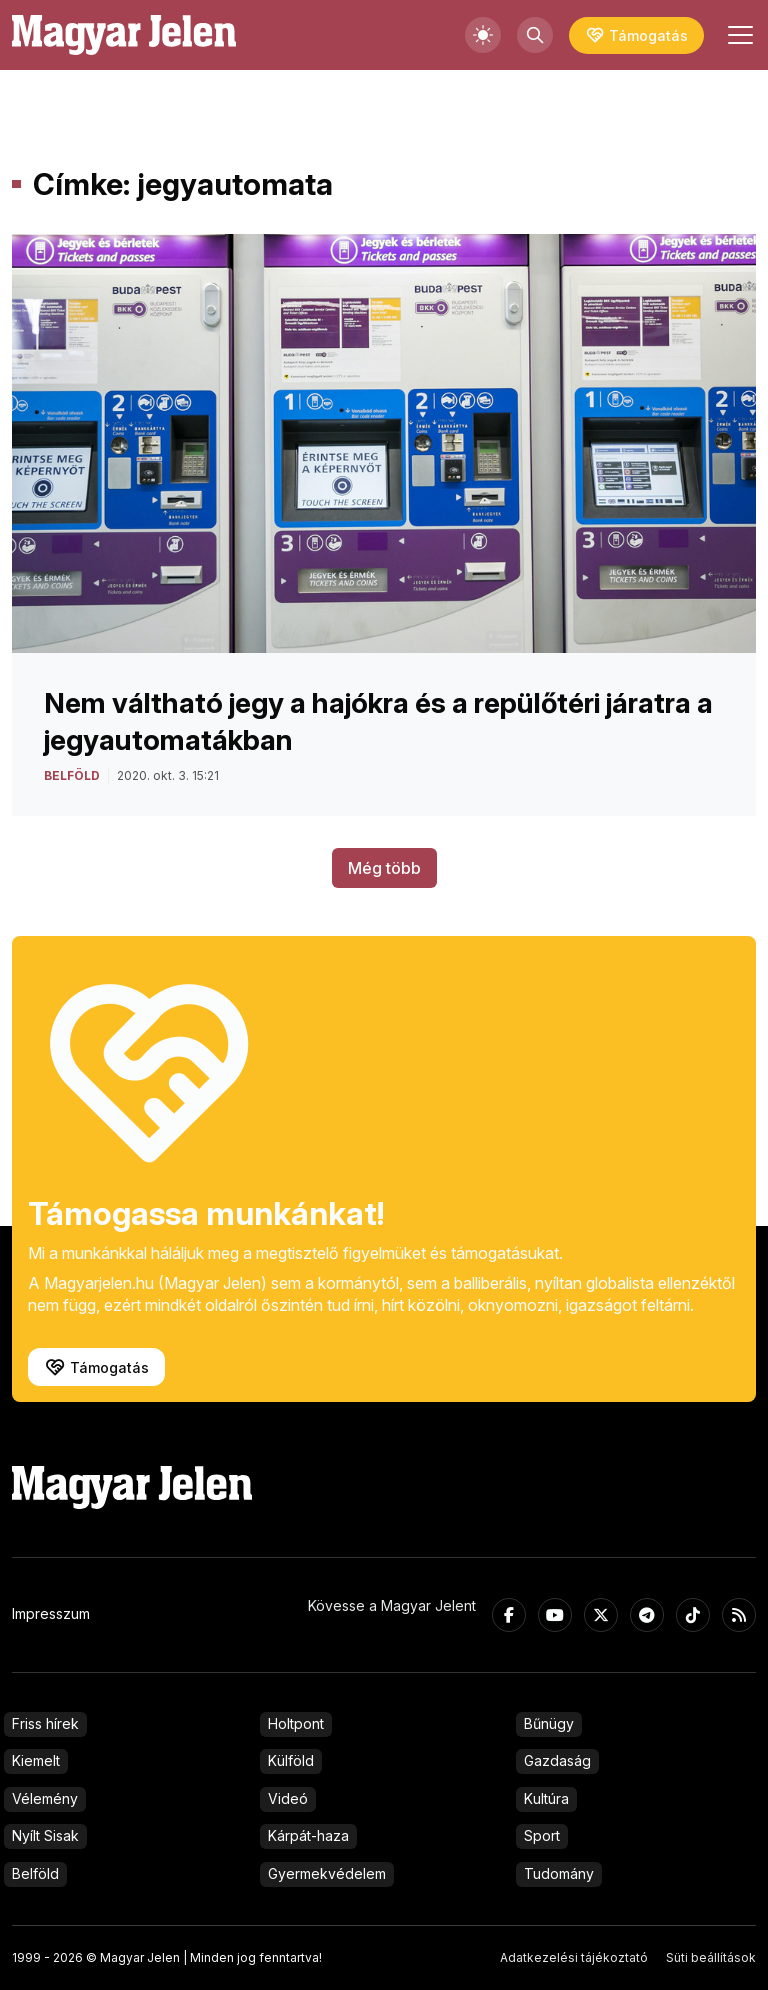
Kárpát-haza (308, 1835)
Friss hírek (45, 1723)
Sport (542, 1835)
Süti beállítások (711, 1957)
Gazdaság (557, 1760)
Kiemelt (36, 1760)
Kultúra (546, 1798)
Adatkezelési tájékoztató (574, 1957)
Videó (288, 1798)
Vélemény (45, 1798)
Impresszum (51, 1613)
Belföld (35, 1873)
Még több (384, 868)
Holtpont (296, 1723)
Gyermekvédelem (327, 1873)
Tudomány (559, 1873)
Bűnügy (549, 1723)
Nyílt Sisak (45, 1835)
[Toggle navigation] (738, 35)
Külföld (291, 1760)
